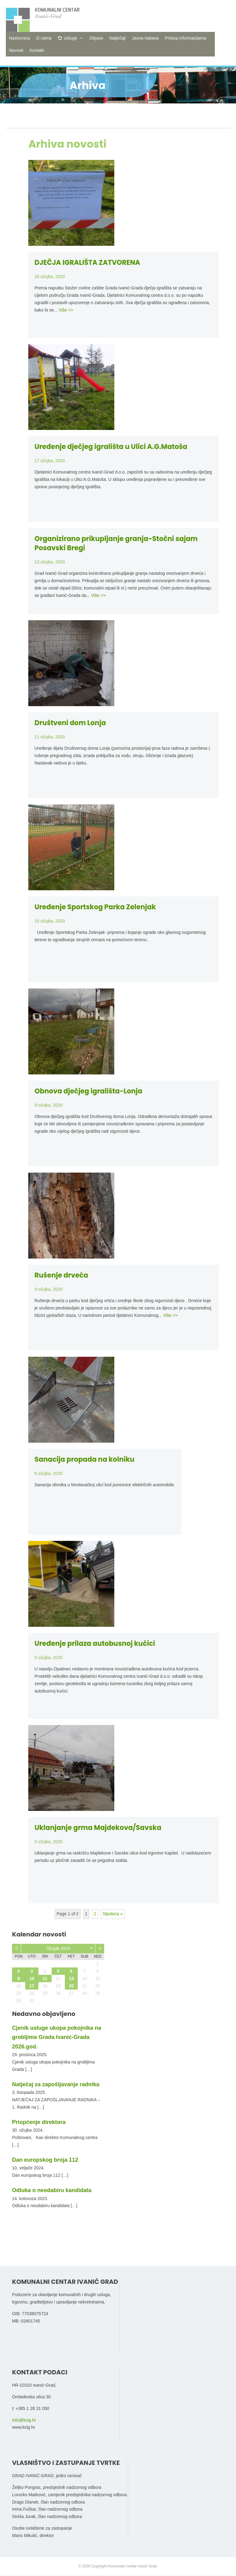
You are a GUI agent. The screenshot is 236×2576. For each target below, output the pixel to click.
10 (32, 1978)
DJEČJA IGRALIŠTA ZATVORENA (87, 262)
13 (71, 1978)
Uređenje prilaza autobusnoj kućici (94, 1643)
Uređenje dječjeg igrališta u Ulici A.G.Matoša (110, 446)
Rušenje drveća (61, 1275)
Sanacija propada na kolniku (84, 1459)
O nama (44, 38)
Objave (96, 38)
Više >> (66, 309)
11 (45, 1978)
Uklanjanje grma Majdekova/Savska (97, 1827)
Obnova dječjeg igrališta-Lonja (88, 1091)
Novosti (16, 50)
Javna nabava (145, 38)
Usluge (70, 38)
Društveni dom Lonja (70, 723)
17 (32, 1985)
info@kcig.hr (24, 2420)
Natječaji (117, 38)
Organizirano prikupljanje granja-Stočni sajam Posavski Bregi (116, 543)
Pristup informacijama (185, 38)
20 (71, 1985)
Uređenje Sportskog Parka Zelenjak (95, 907)
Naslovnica (19, 38)
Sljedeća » (113, 1913)
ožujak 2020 (58, 1948)
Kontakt (37, 50)
